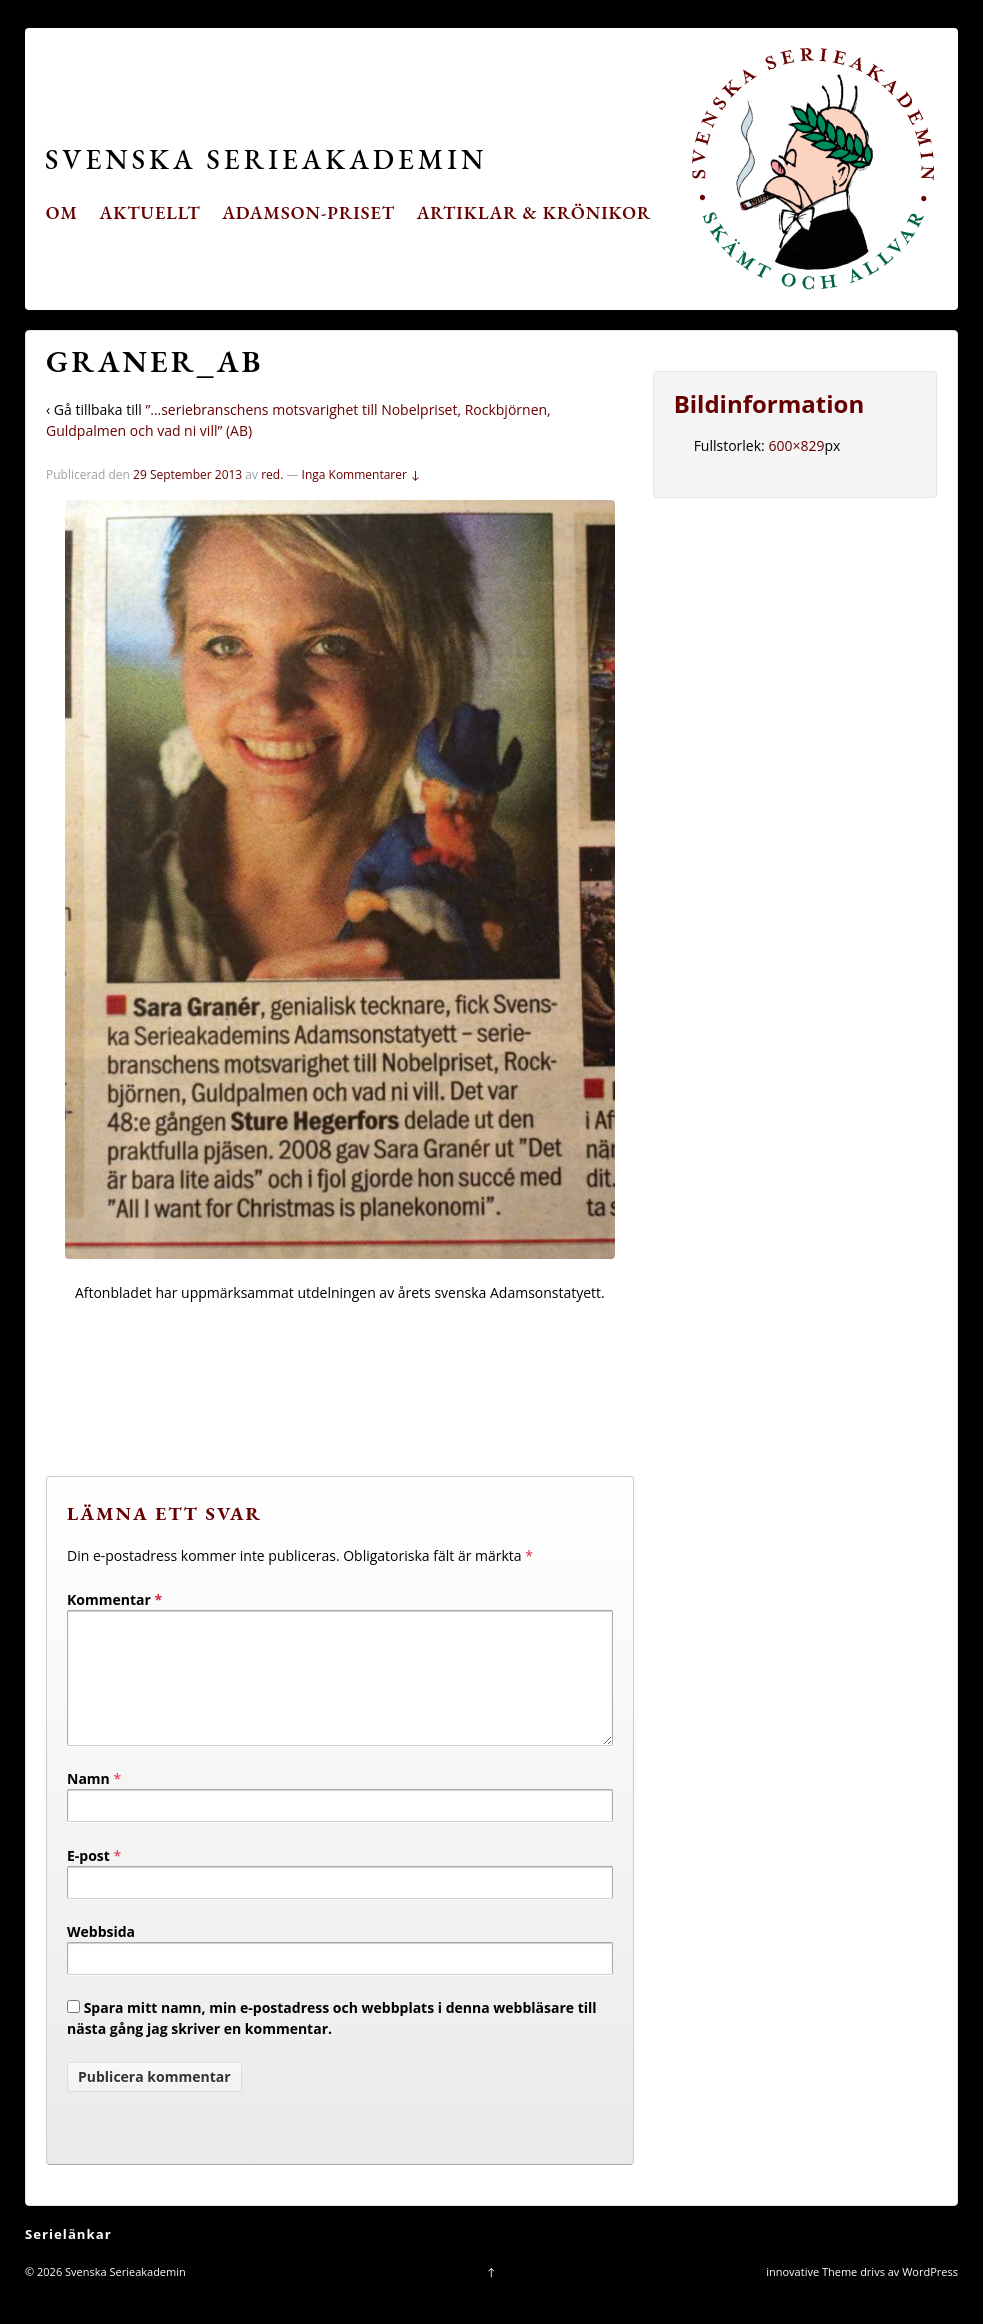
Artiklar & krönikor (534, 212)
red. (272, 474)
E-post (88, 1879)
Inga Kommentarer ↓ (361, 474)
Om (62, 212)
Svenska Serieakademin (266, 159)
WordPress (930, 2295)
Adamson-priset (308, 212)
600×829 (796, 445)
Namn (88, 1802)
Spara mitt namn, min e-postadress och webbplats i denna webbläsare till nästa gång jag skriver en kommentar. (332, 2042)
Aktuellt (150, 212)
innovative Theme (811, 2295)
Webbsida (101, 1955)
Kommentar (114, 1599)
